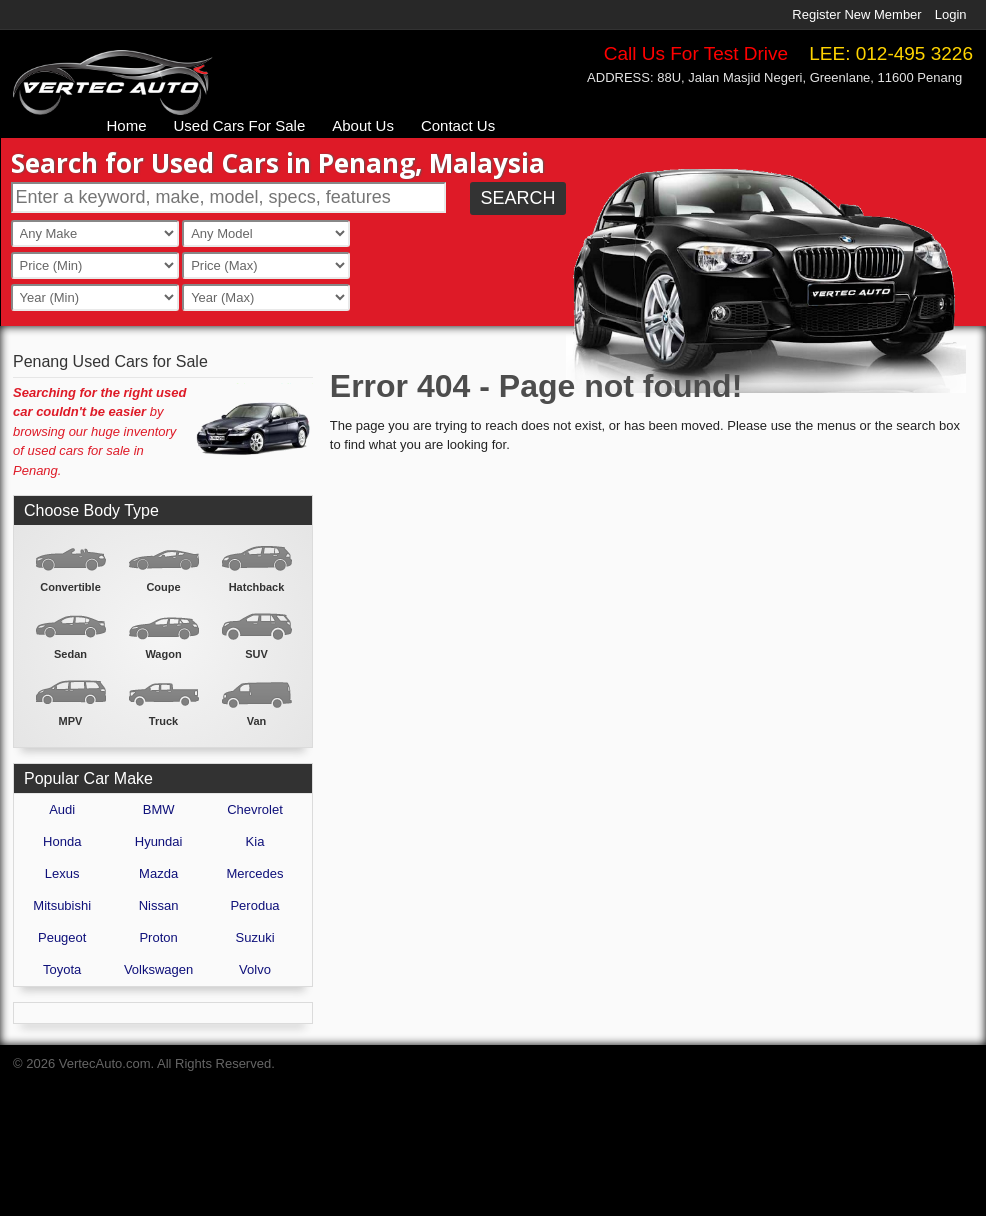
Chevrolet (255, 809)
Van (257, 721)
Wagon (163, 654)
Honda (62, 841)
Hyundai (159, 841)
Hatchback (257, 587)
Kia (255, 841)
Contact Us (458, 125)
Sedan (70, 654)
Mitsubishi (62, 905)
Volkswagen (158, 969)
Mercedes (254, 873)
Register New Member (856, 14)
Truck (163, 721)
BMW (159, 809)
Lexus (62, 873)
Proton (158, 937)
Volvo (255, 969)
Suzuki (255, 937)
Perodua (254, 905)
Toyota (62, 969)
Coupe (163, 587)
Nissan (159, 905)
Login (951, 14)
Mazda (158, 873)
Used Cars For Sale (240, 125)
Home (127, 125)
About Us (363, 125)
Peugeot (62, 937)
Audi (62, 809)
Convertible (70, 587)
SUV (256, 654)
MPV (71, 721)
